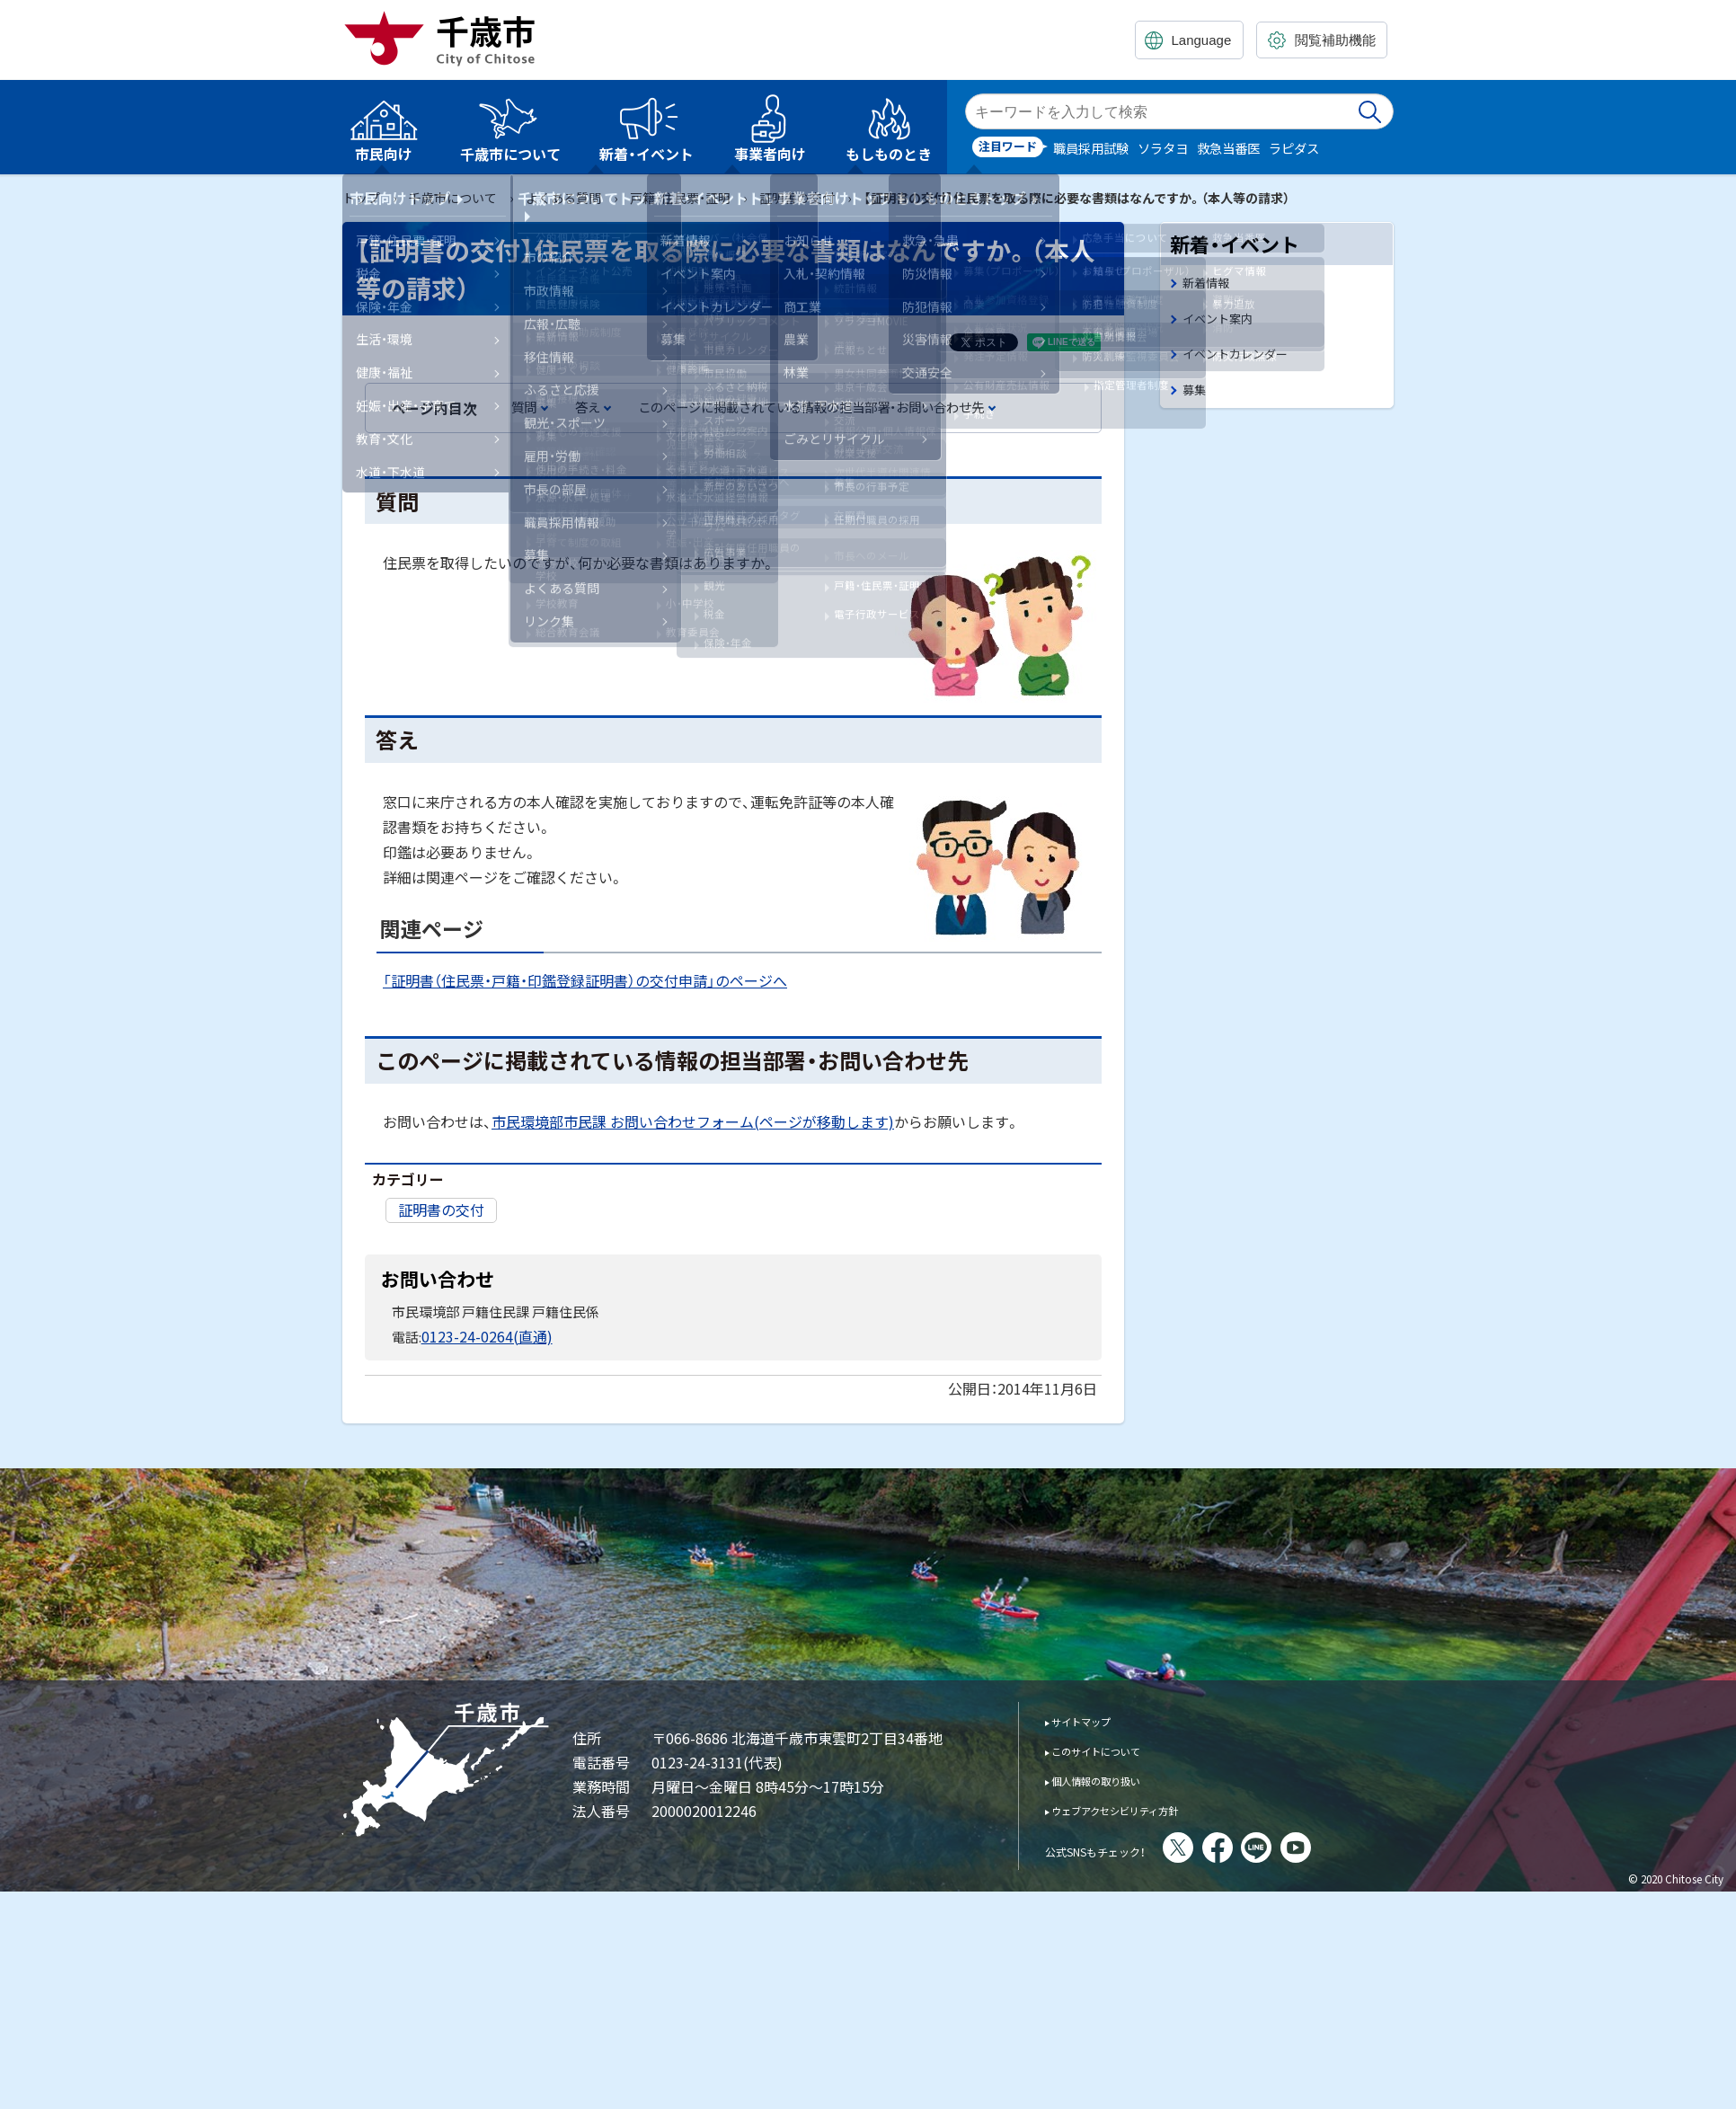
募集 (1195, 398)
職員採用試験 (1091, 147)
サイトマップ (1093, 1718)
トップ (361, 198)
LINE (1305, 1845)
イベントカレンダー (1243, 359)
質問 (523, 406)
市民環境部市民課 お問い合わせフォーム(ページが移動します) (693, 1121)
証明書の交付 (797, 198)
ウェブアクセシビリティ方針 (1140, 1807)
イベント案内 (1222, 322)
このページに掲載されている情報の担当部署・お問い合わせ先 (811, 406)
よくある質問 (563, 198)
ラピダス (1294, 147)
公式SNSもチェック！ (1120, 1847)
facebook (1267, 1845)
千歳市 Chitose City (446, 37)
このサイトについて (1113, 1748)
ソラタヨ (1163, 147)
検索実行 (1371, 111)
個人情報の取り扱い (1113, 1777)
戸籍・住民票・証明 (680, 198)
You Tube (1345, 1845)
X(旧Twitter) (1227, 1845)
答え (587, 406)
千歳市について (453, 198)
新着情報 (1209, 283)
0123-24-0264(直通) (481, 1334)
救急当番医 (1228, 147)
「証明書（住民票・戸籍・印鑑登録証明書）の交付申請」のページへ (585, 980)
